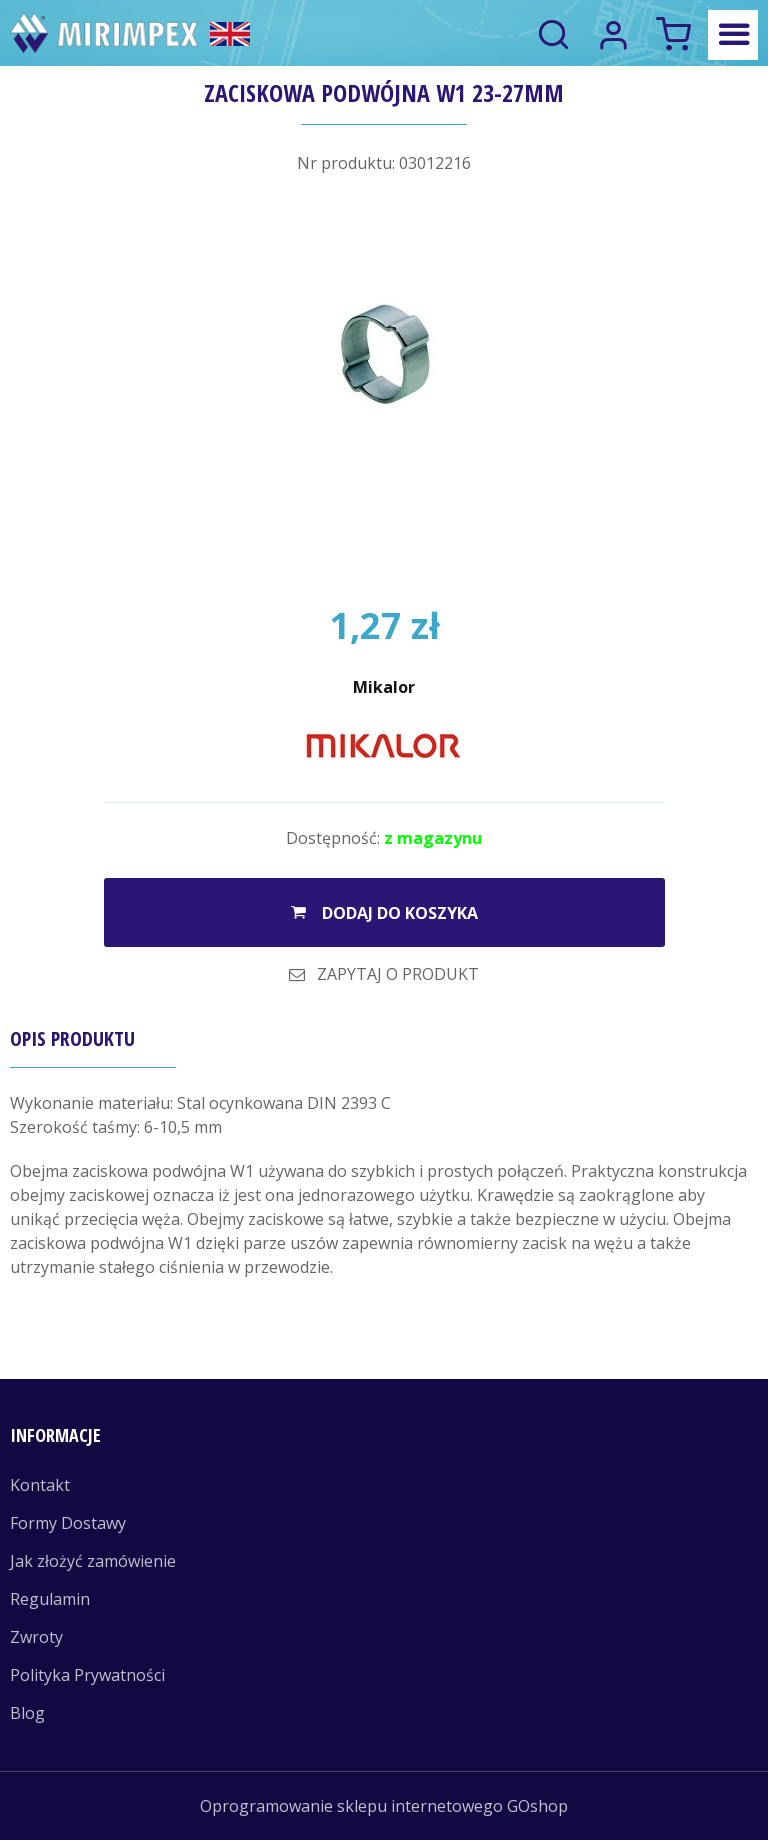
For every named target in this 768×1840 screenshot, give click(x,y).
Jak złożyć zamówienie (93, 1561)
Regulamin (50, 1599)
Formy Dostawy (68, 1523)
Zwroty (36, 1637)
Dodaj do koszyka (400, 913)
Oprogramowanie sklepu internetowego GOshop (384, 1806)
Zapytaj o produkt (398, 974)
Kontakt (40, 1485)
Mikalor (384, 687)
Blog (27, 1713)
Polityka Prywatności (87, 1675)
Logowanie (613, 35)
